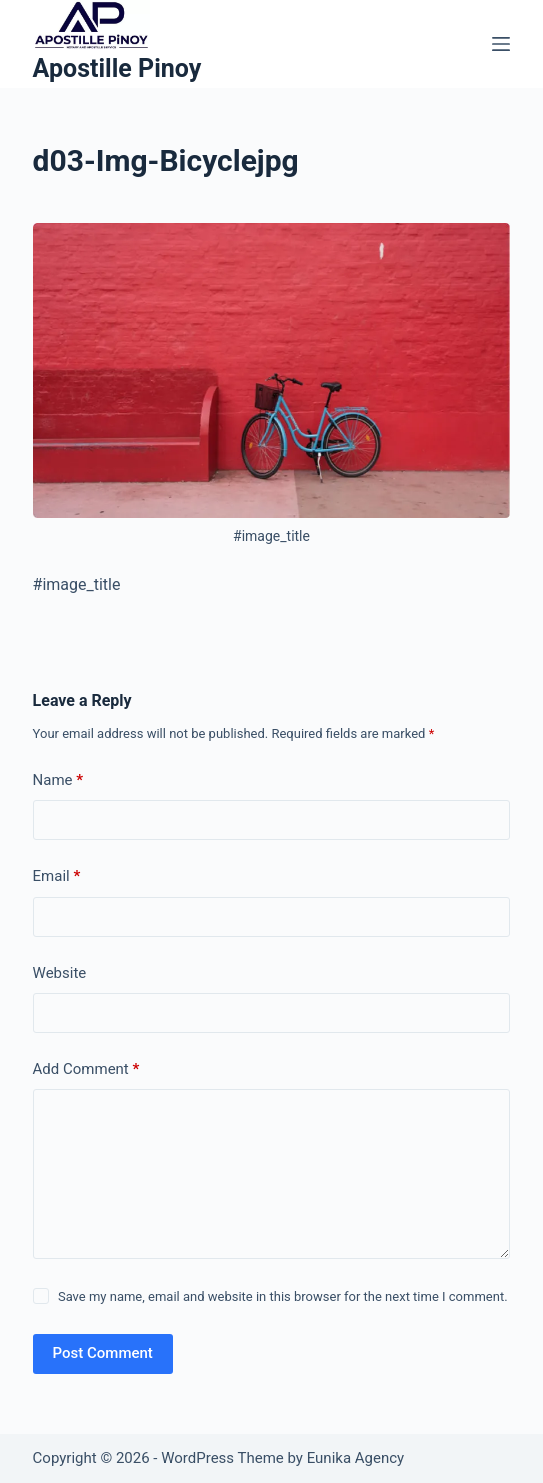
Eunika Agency (355, 1458)
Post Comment (103, 1353)
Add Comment (86, 1069)
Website (60, 973)
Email (57, 876)
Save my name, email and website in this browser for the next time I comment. (283, 1296)
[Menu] (501, 44)
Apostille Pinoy (117, 68)
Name (58, 780)
